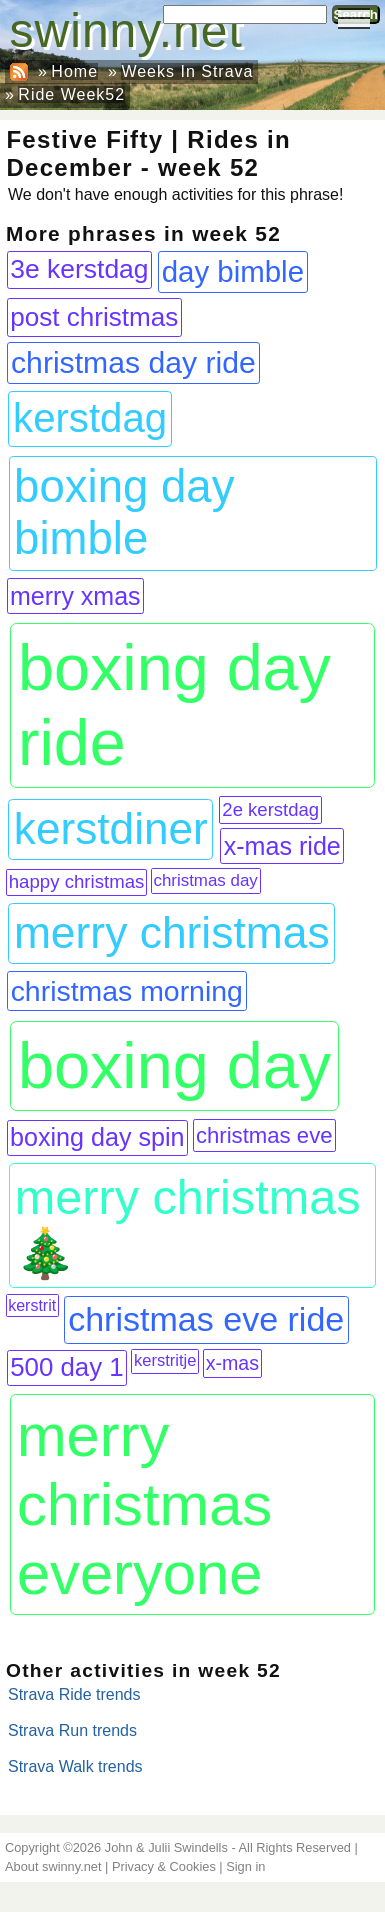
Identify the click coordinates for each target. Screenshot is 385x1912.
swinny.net (126, 30)
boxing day (174, 1065)
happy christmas (77, 881)
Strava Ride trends (74, 1694)
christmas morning (127, 991)
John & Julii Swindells (166, 1847)
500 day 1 (66, 1367)
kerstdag (90, 418)
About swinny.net (53, 1866)
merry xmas (75, 596)
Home (74, 71)
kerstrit (32, 1305)
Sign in (245, 1866)
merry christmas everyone (144, 1504)
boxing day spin (97, 1137)
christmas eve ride (206, 1319)
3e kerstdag (79, 269)
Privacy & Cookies (164, 1866)
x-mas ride (282, 846)
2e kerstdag (270, 809)
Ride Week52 (71, 94)
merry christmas (172, 932)
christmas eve (264, 1135)
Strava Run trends (72, 1730)
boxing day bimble (124, 512)
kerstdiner (111, 828)
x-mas (232, 1363)
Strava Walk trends (75, 1766)
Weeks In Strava (187, 71)
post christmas (94, 317)
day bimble (233, 271)
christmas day (205, 880)
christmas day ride (133, 362)
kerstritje (165, 1360)
